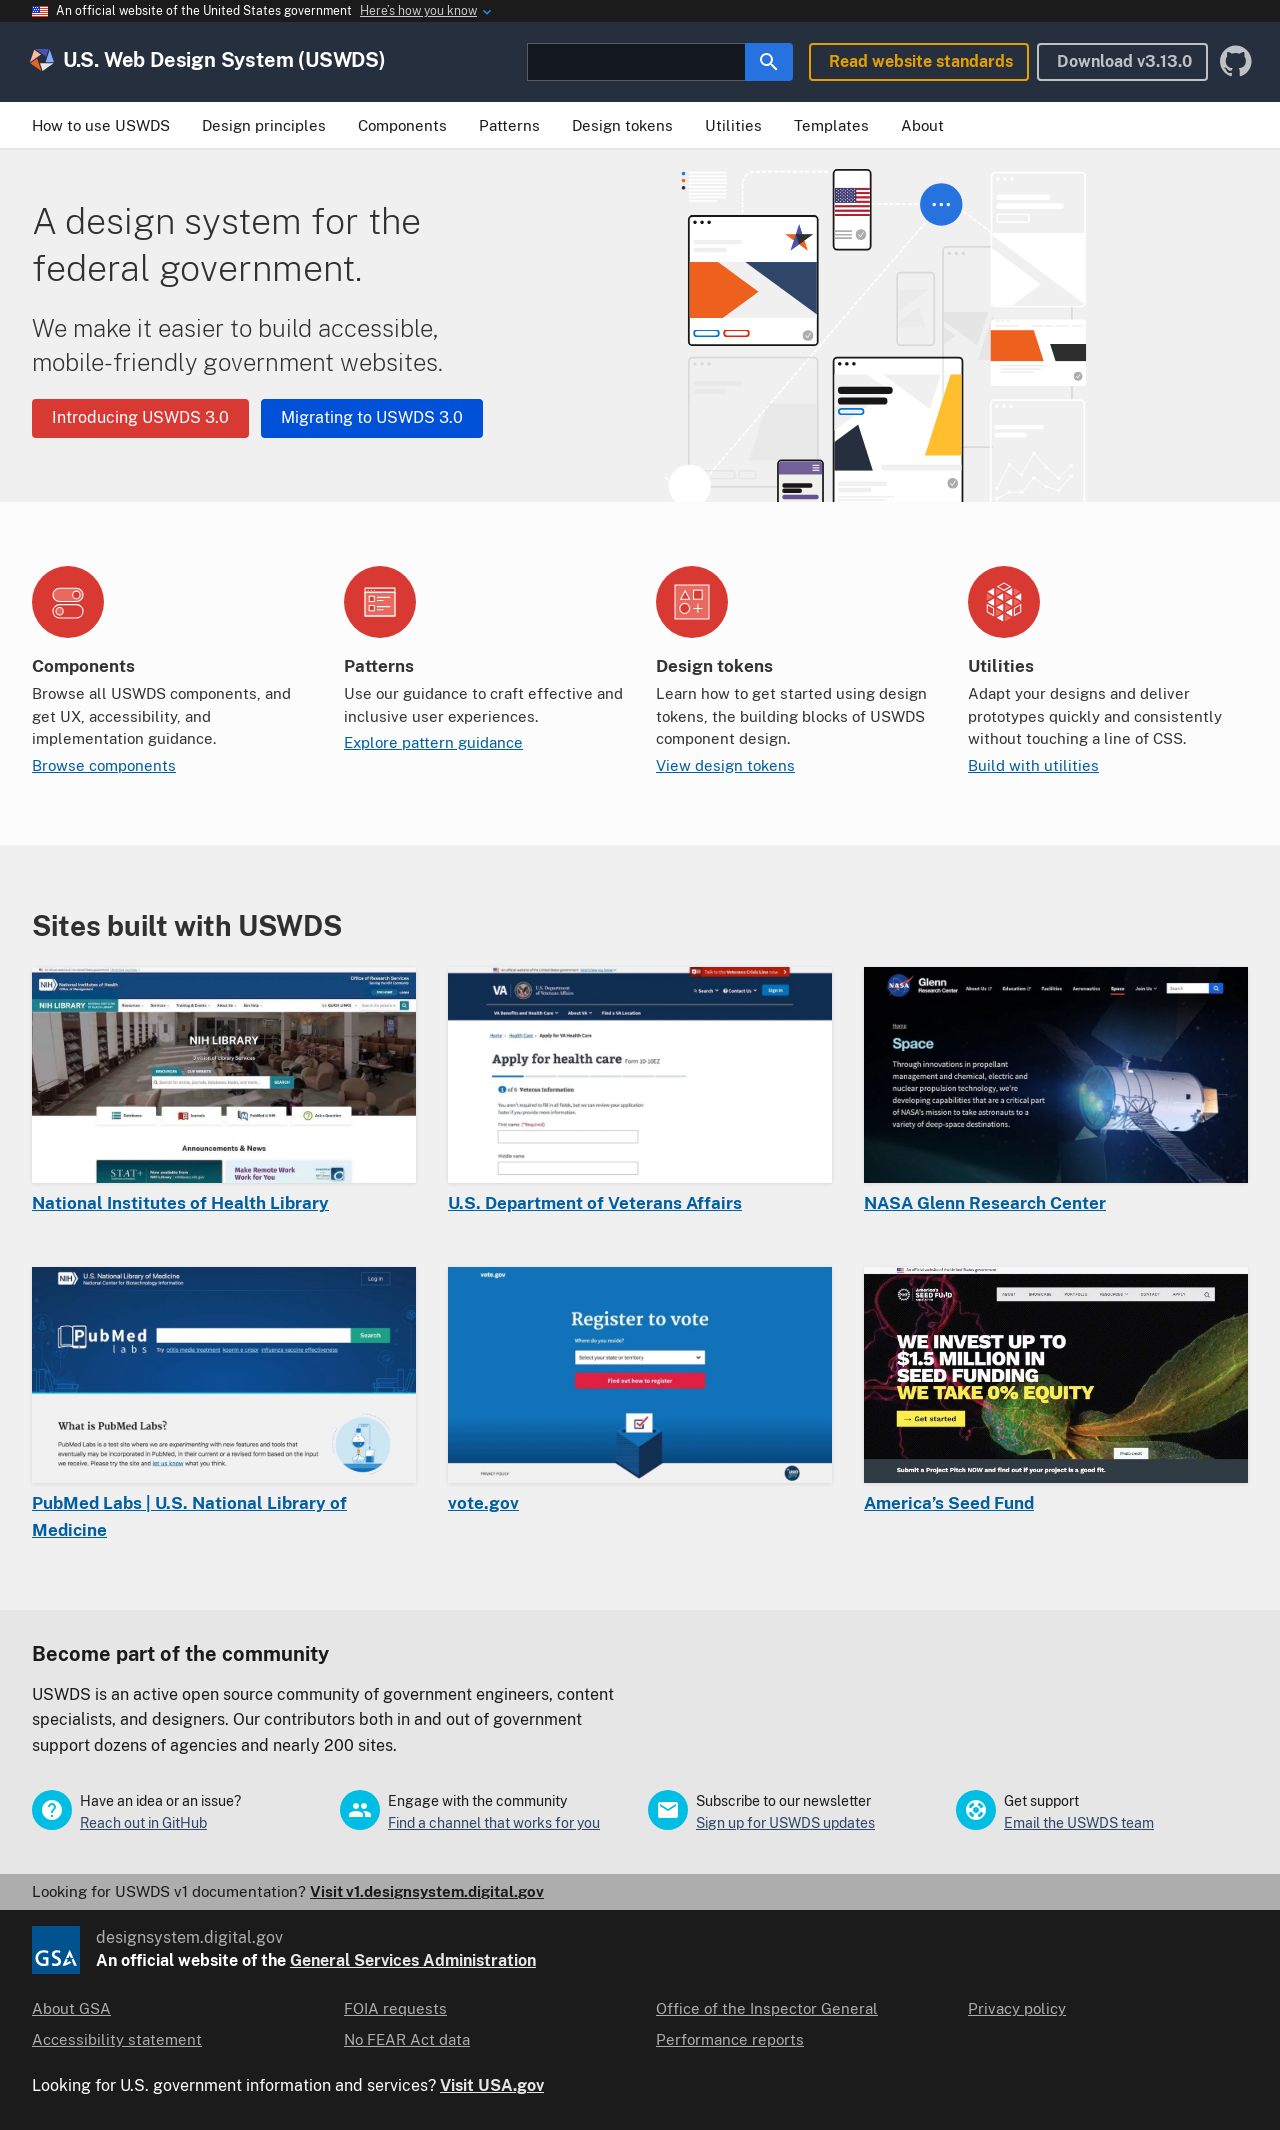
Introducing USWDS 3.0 (140, 417)
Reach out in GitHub (143, 1823)
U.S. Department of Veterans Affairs (595, 1203)
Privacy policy (1017, 2008)
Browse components (104, 765)
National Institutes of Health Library (180, 1203)
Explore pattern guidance (433, 742)
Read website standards (921, 61)
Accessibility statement (117, 2039)
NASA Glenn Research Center (985, 1203)
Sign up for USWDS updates (785, 1823)
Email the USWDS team (1079, 1823)
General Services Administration (413, 1960)
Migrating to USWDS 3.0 (372, 417)
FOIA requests (395, 2008)
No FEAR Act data (407, 2039)
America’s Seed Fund (949, 1503)
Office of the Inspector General (767, 2008)
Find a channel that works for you (494, 1823)
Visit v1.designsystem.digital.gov (427, 1891)
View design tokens (725, 765)
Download (1124, 61)
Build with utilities (1033, 765)
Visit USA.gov (492, 2085)
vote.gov (483, 1503)
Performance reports (730, 2039)
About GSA (71, 2008)
